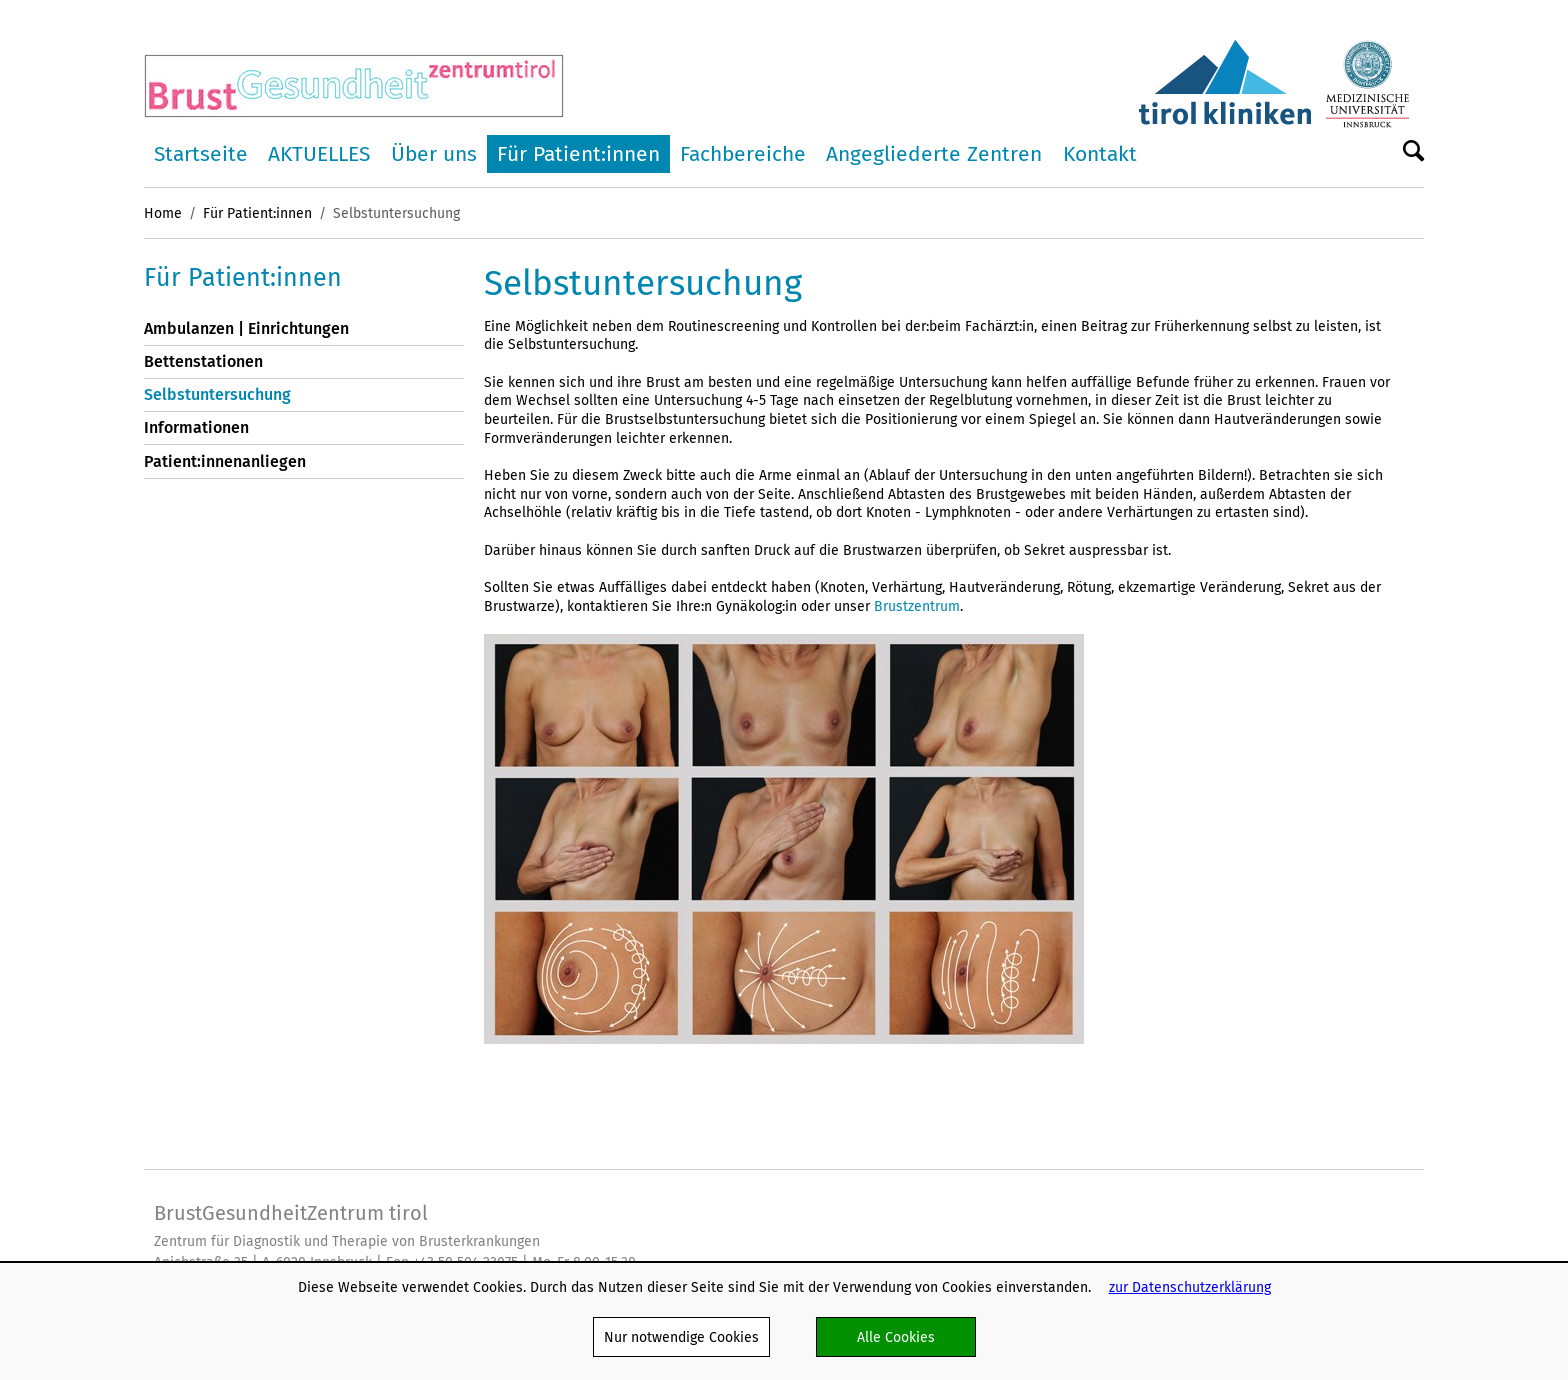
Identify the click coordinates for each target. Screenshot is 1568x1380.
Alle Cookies (896, 1337)
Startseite (201, 153)
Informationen (196, 427)
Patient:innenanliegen (225, 461)
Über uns (434, 153)
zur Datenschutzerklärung (1190, 1287)
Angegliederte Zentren (934, 153)
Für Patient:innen (578, 153)
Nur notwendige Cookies (681, 1337)
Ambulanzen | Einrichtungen (246, 328)
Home (163, 213)
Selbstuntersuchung (217, 394)
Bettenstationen (203, 361)
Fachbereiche (743, 153)
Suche (1413, 152)
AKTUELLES (319, 153)
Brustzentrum (917, 606)
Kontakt (1100, 153)
